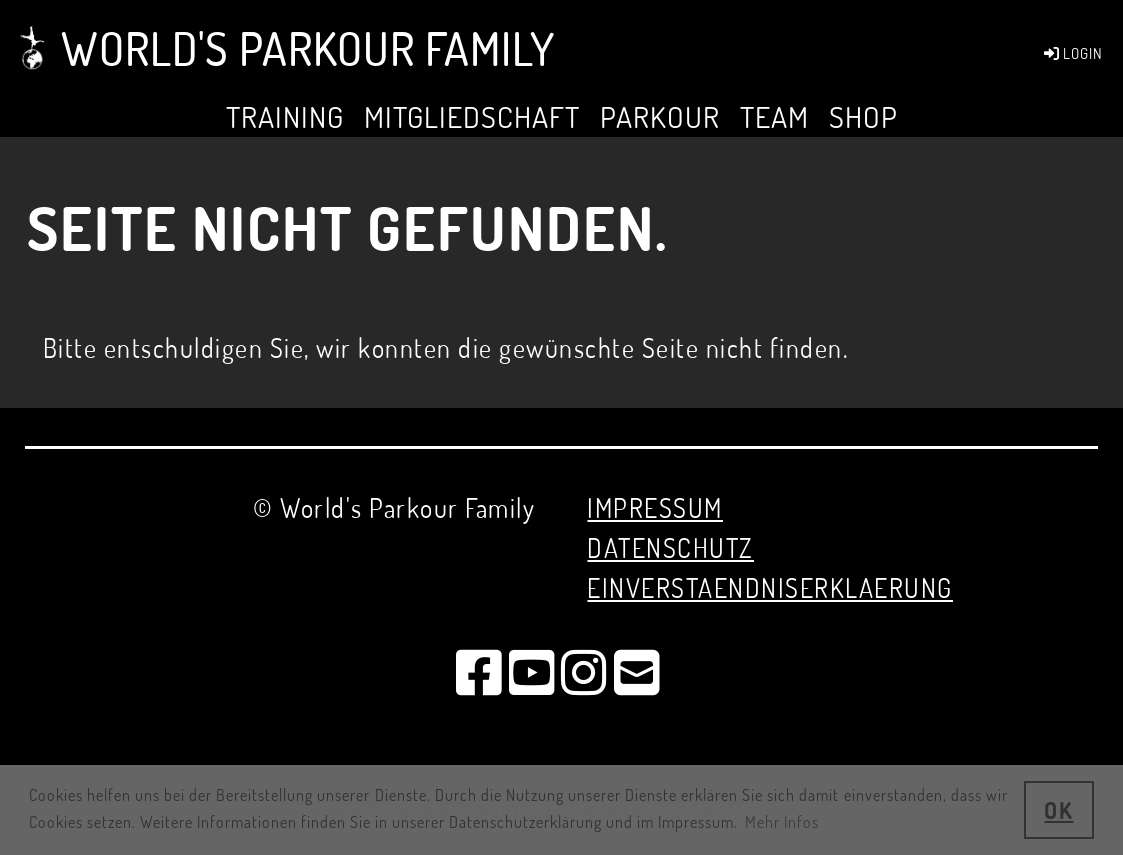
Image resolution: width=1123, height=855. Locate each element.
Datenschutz (670, 547)
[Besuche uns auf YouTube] (533, 671)
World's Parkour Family (308, 48)
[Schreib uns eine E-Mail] (638, 671)
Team (774, 116)
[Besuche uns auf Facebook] (480, 671)
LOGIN (1072, 53)
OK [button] (1058, 810)
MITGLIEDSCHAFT (472, 116)
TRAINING (285, 116)
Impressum (655, 507)
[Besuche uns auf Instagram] (585, 671)
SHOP (863, 116)
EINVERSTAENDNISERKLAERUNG (770, 587)
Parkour (660, 116)
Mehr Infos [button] (782, 822)
